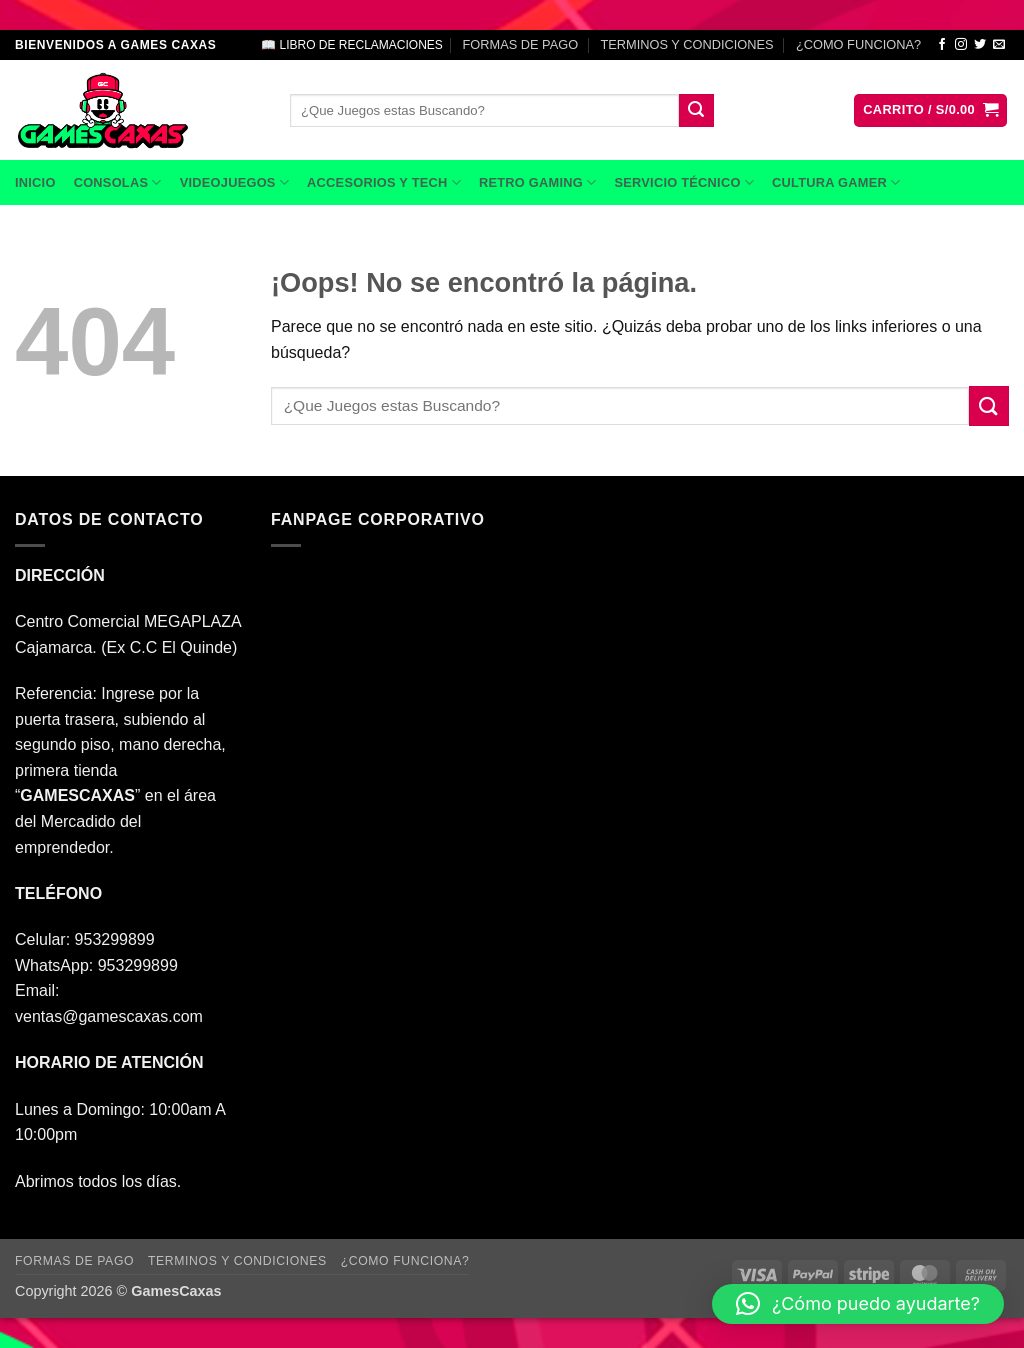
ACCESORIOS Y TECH (384, 182)
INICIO (35, 182)
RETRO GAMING (537, 182)
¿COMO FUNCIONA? (858, 44)
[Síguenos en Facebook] (942, 45)
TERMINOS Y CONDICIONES (687, 44)
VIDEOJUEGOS (234, 182)
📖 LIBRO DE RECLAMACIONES (352, 45)
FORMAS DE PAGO (520, 44)
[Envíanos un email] (999, 45)
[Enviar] (696, 111)
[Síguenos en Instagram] (961, 45)
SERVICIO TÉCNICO (684, 182)
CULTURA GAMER (836, 182)
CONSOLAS (118, 182)
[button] (930, 110)
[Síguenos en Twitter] (980, 45)
